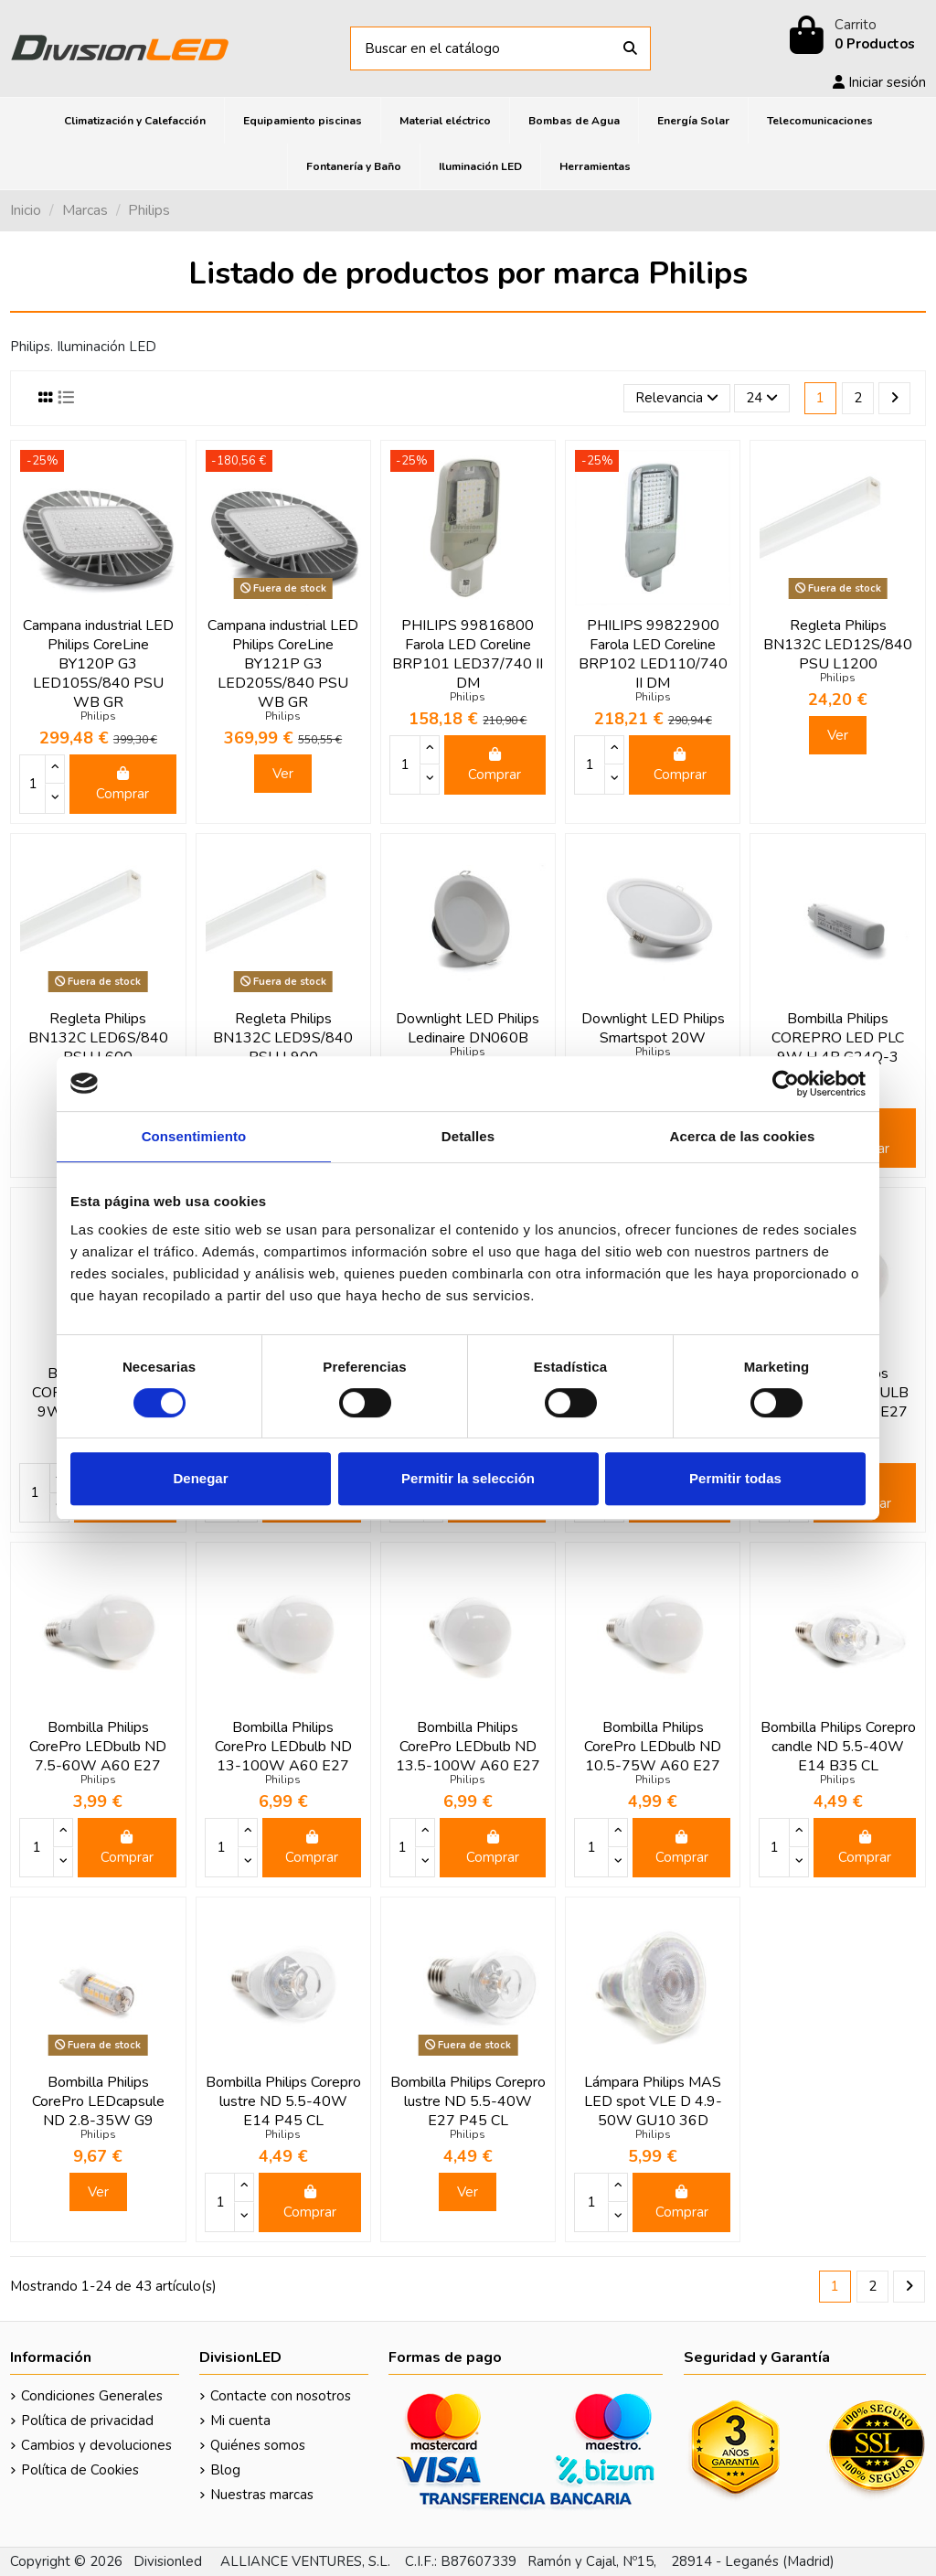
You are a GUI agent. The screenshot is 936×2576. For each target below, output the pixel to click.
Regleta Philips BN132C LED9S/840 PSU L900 (283, 1038)
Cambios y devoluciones (96, 2445)
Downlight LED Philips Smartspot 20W (653, 1028)
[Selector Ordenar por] (676, 398)
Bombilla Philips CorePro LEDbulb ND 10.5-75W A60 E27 (652, 1746)
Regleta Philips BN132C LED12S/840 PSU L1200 (837, 644)
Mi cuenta (240, 2420)
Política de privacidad (87, 2420)
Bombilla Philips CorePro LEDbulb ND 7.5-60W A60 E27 (97, 1746)
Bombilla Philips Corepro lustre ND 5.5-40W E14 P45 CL (283, 2101)
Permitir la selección (468, 1478)
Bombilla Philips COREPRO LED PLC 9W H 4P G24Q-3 (837, 1038)
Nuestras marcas (262, 2494)
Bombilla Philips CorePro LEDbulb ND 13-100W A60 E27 (283, 1746)
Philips (98, 716)
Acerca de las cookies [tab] (742, 1136)
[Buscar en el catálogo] (630, 49)
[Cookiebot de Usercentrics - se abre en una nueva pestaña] (786, 1083)
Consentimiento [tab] (194, 1136)
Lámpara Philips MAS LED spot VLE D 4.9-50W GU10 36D (653, 2101)
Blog (225, 2470)
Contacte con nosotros (280, 2396)
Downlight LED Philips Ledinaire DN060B (467, 1028)
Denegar (200, 1478)
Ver (282, 773)
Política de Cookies (80, 2470)
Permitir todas (735, 1478)
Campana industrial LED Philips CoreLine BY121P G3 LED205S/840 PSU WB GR (282, 663)
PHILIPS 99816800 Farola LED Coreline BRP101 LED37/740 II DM (467, 654)
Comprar (122, 785)
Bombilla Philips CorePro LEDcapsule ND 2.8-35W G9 (98, 2101)
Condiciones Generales (92, 2396)
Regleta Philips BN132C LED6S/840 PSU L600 (98, 1038)
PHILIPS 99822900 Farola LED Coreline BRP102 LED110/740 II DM (653, 654)
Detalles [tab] (468, 1136)
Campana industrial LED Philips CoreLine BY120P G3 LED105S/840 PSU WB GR (98, 663)
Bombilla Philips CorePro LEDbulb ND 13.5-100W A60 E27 (468, 1746)
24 (762, 398)
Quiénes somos (257, 2445)
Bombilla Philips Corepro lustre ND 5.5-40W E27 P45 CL (468, 2101)
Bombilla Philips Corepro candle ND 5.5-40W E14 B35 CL (838, 1746)
